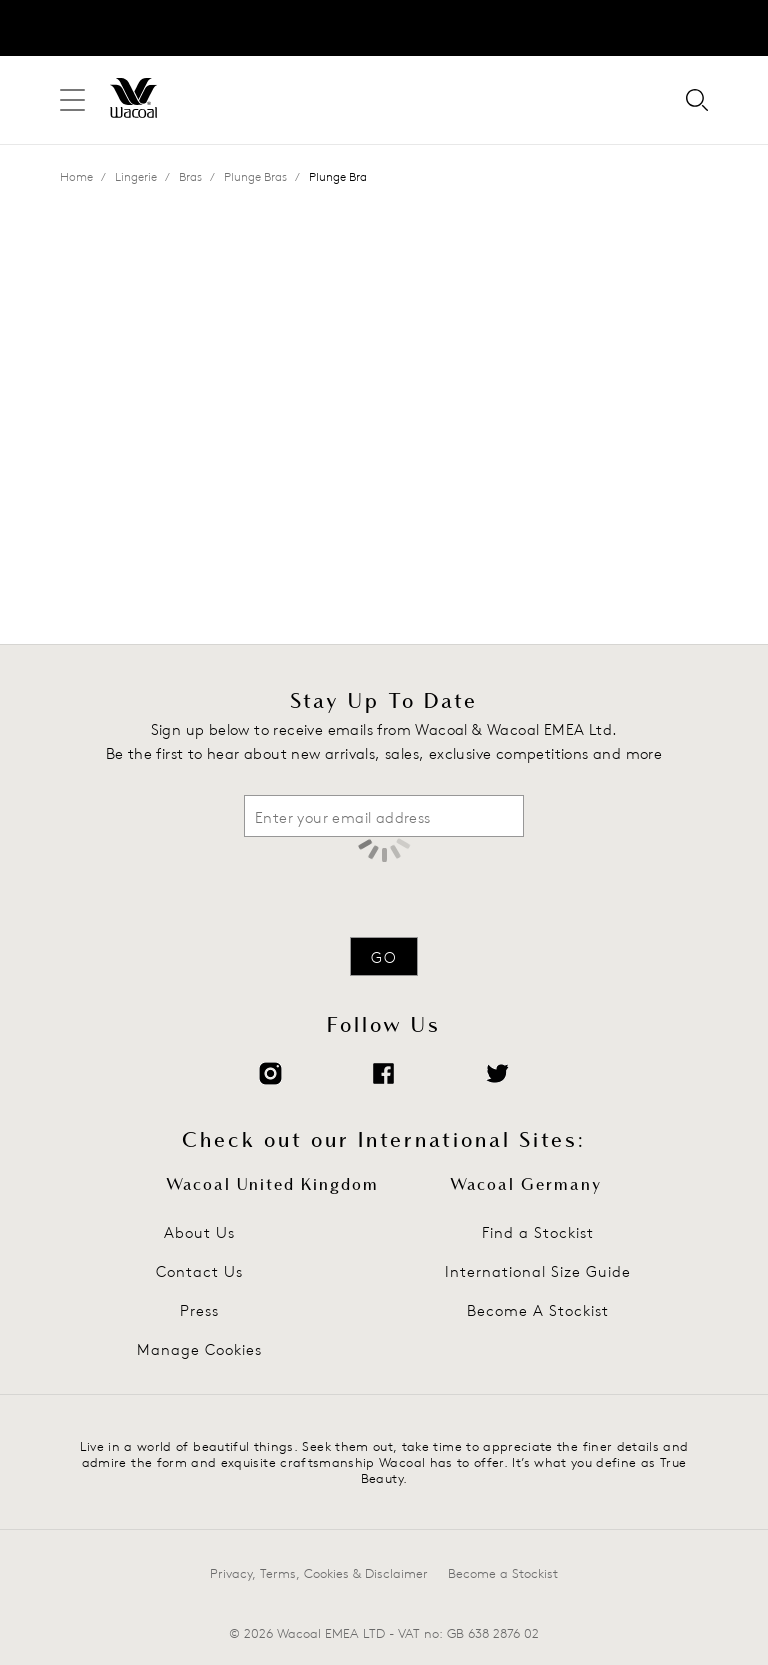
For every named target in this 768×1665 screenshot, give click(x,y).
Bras (190, 176)
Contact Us (199, 1271)
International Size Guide (538, 1271)
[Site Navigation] (72, 100)
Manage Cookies (199, 1349)
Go (384, 957)
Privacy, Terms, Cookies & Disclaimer (319, 1573)
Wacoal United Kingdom (272, 1185)
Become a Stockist (503, 1573)
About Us (199, 1232)
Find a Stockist (538, 1232)
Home (76, 176)
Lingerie (136, 176)
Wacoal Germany (526, 1185)
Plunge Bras (255, 176)
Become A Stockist (538, 1310)
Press (199, 1310)
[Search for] (696, 101)
